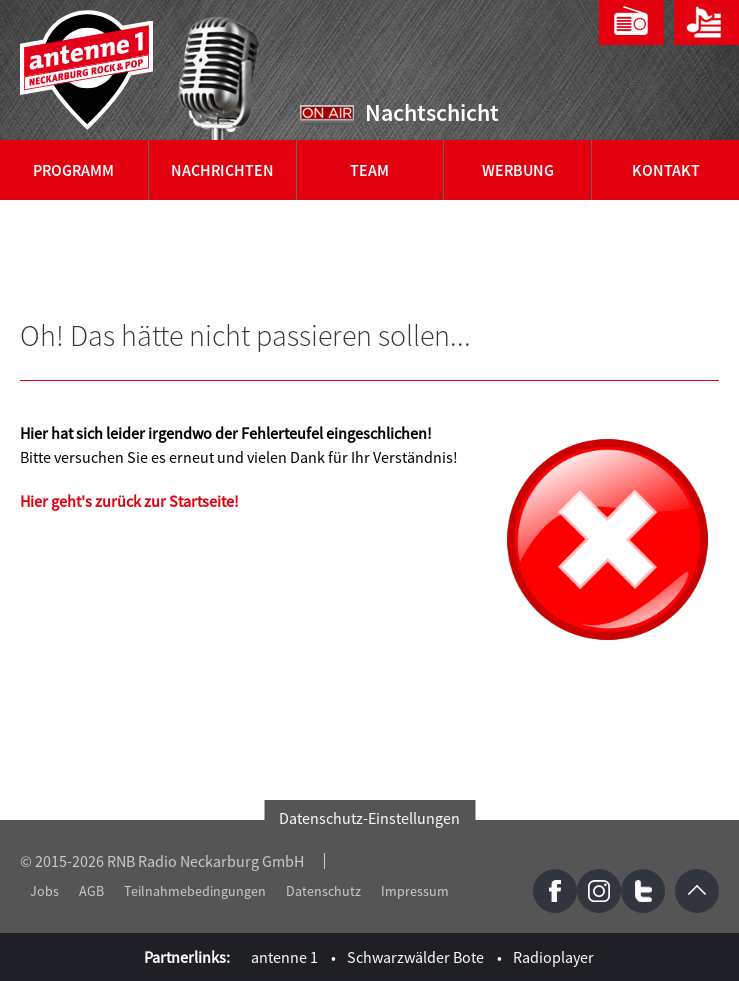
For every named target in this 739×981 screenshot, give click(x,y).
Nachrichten (222, 170)
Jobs (44, 891)
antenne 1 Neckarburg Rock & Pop (87, 70)
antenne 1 (284, 957)
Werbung (518, 170)
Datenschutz (323, 891)
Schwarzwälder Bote (415, 957)
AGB (91, 891)
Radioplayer (553, 957)
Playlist (706, 22)
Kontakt (666, 170)
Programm (73, 170)
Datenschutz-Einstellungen (369, 818)
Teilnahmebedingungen (195, 891)
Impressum (415, 891)
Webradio (631, 22)
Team (369, 170)
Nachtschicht (432, 112)
